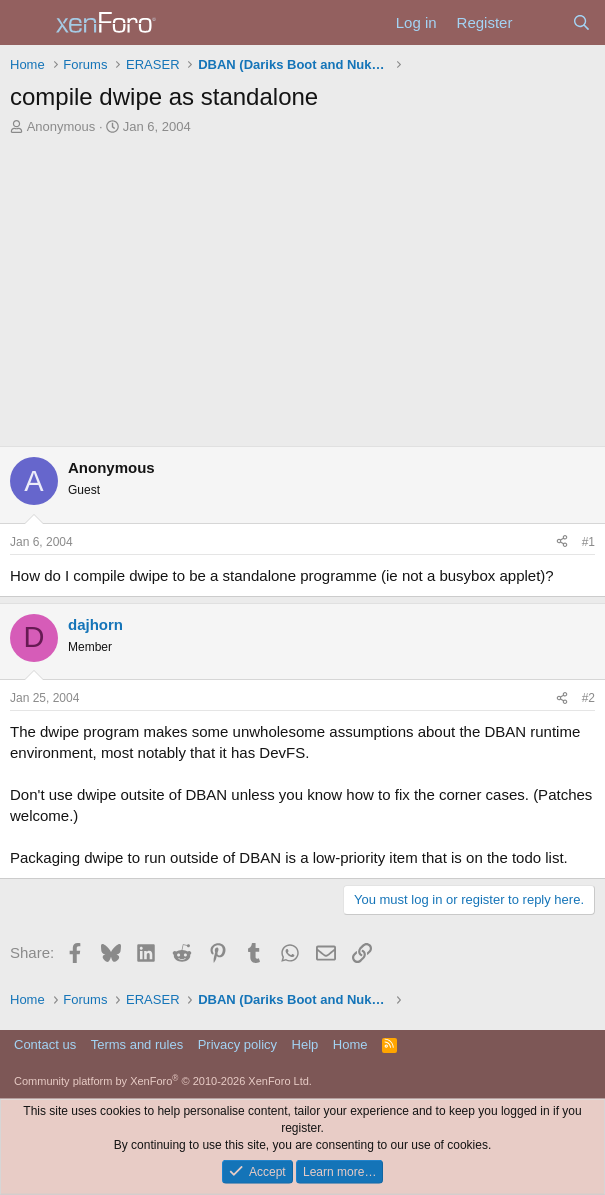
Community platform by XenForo (163, 1081)
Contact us (45, 1044)
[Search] (581, 22)
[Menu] (27, 23)
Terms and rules (137, 1044)
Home (350, 1044)
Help (305, 1044)
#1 (588, 542)
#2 (588, 698)
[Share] (562, 542)
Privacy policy (237, 1044)
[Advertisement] (302, 296)
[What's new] (541, 22)
